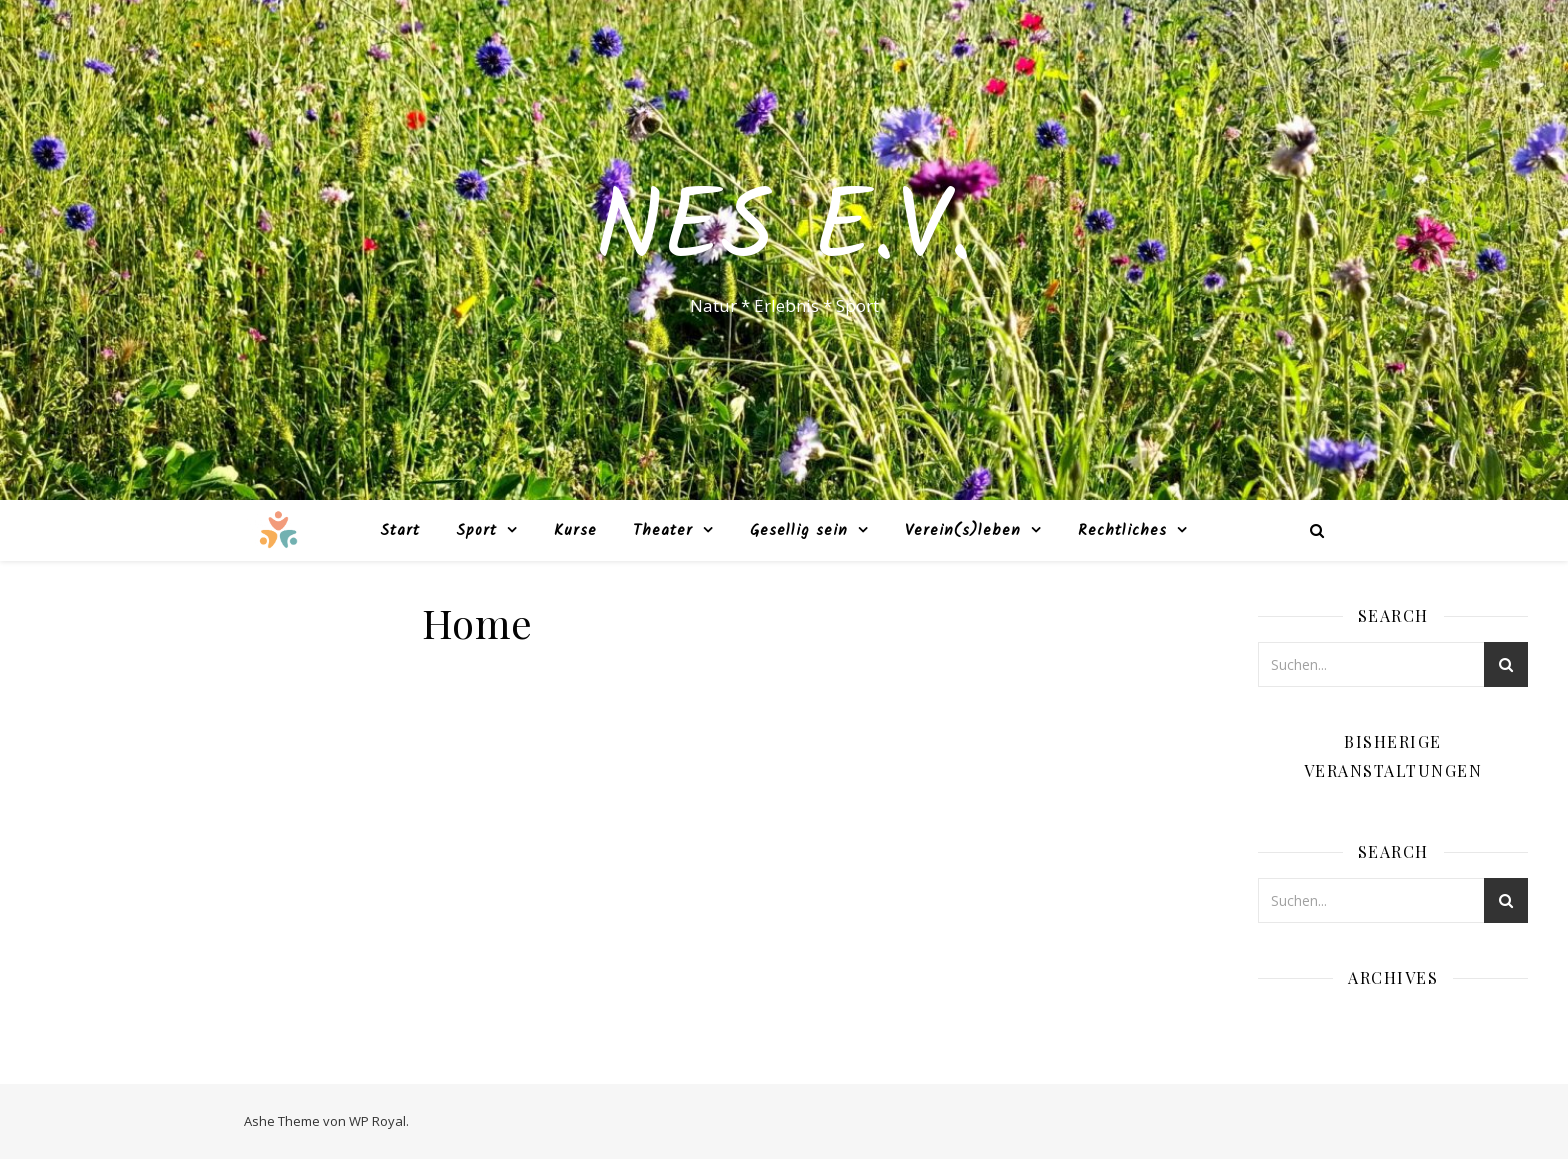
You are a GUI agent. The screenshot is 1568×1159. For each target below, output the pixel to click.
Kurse (575, 531)
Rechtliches (1122, 531)
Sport (476, 531)
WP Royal (377, 1121)
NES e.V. (784, 232)
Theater (663, 531)
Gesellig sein (799, 531)
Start (400, 531)
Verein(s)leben (963, 531)
